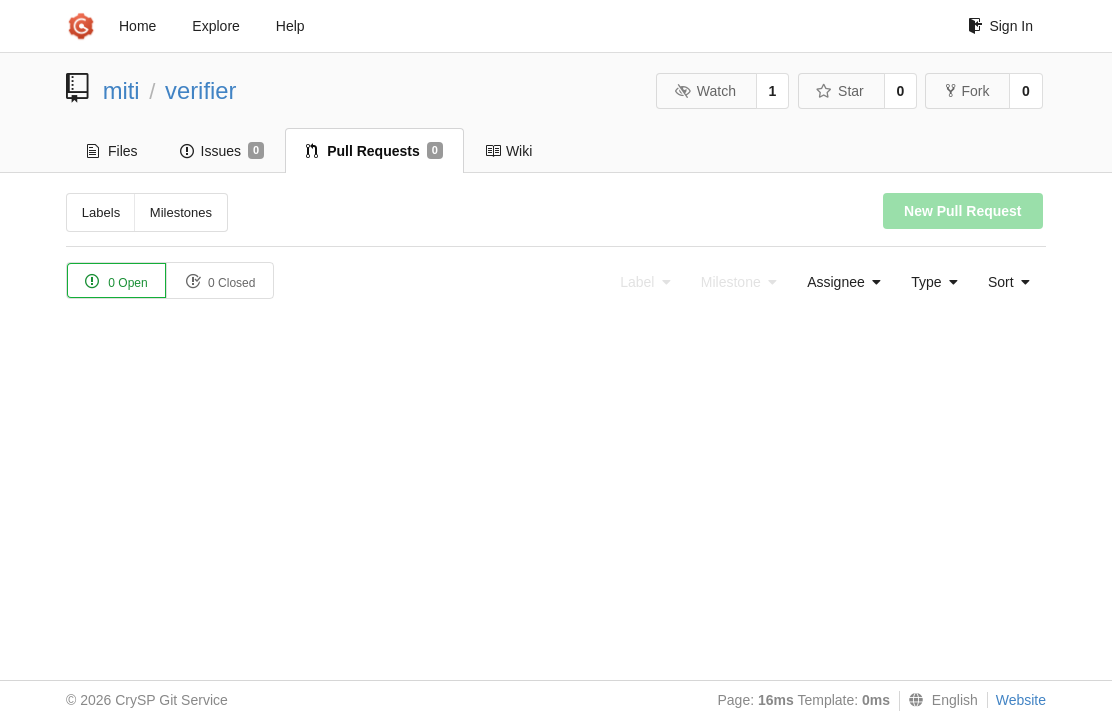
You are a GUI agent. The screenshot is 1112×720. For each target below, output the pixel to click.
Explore (215, 26)
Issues (222, 151)
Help (290, 26)
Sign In (1000, 26)
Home (137, 26)
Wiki (508, 151)
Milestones (181, 212)
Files (112, 151)
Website (1021, 700)
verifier (200, 90)
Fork (967, 91)
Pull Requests (374, 151)
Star (840, 91)
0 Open (116, 281)
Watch (705, 91)
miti (121, 90)
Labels (101, 212)
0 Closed (220, 281)
